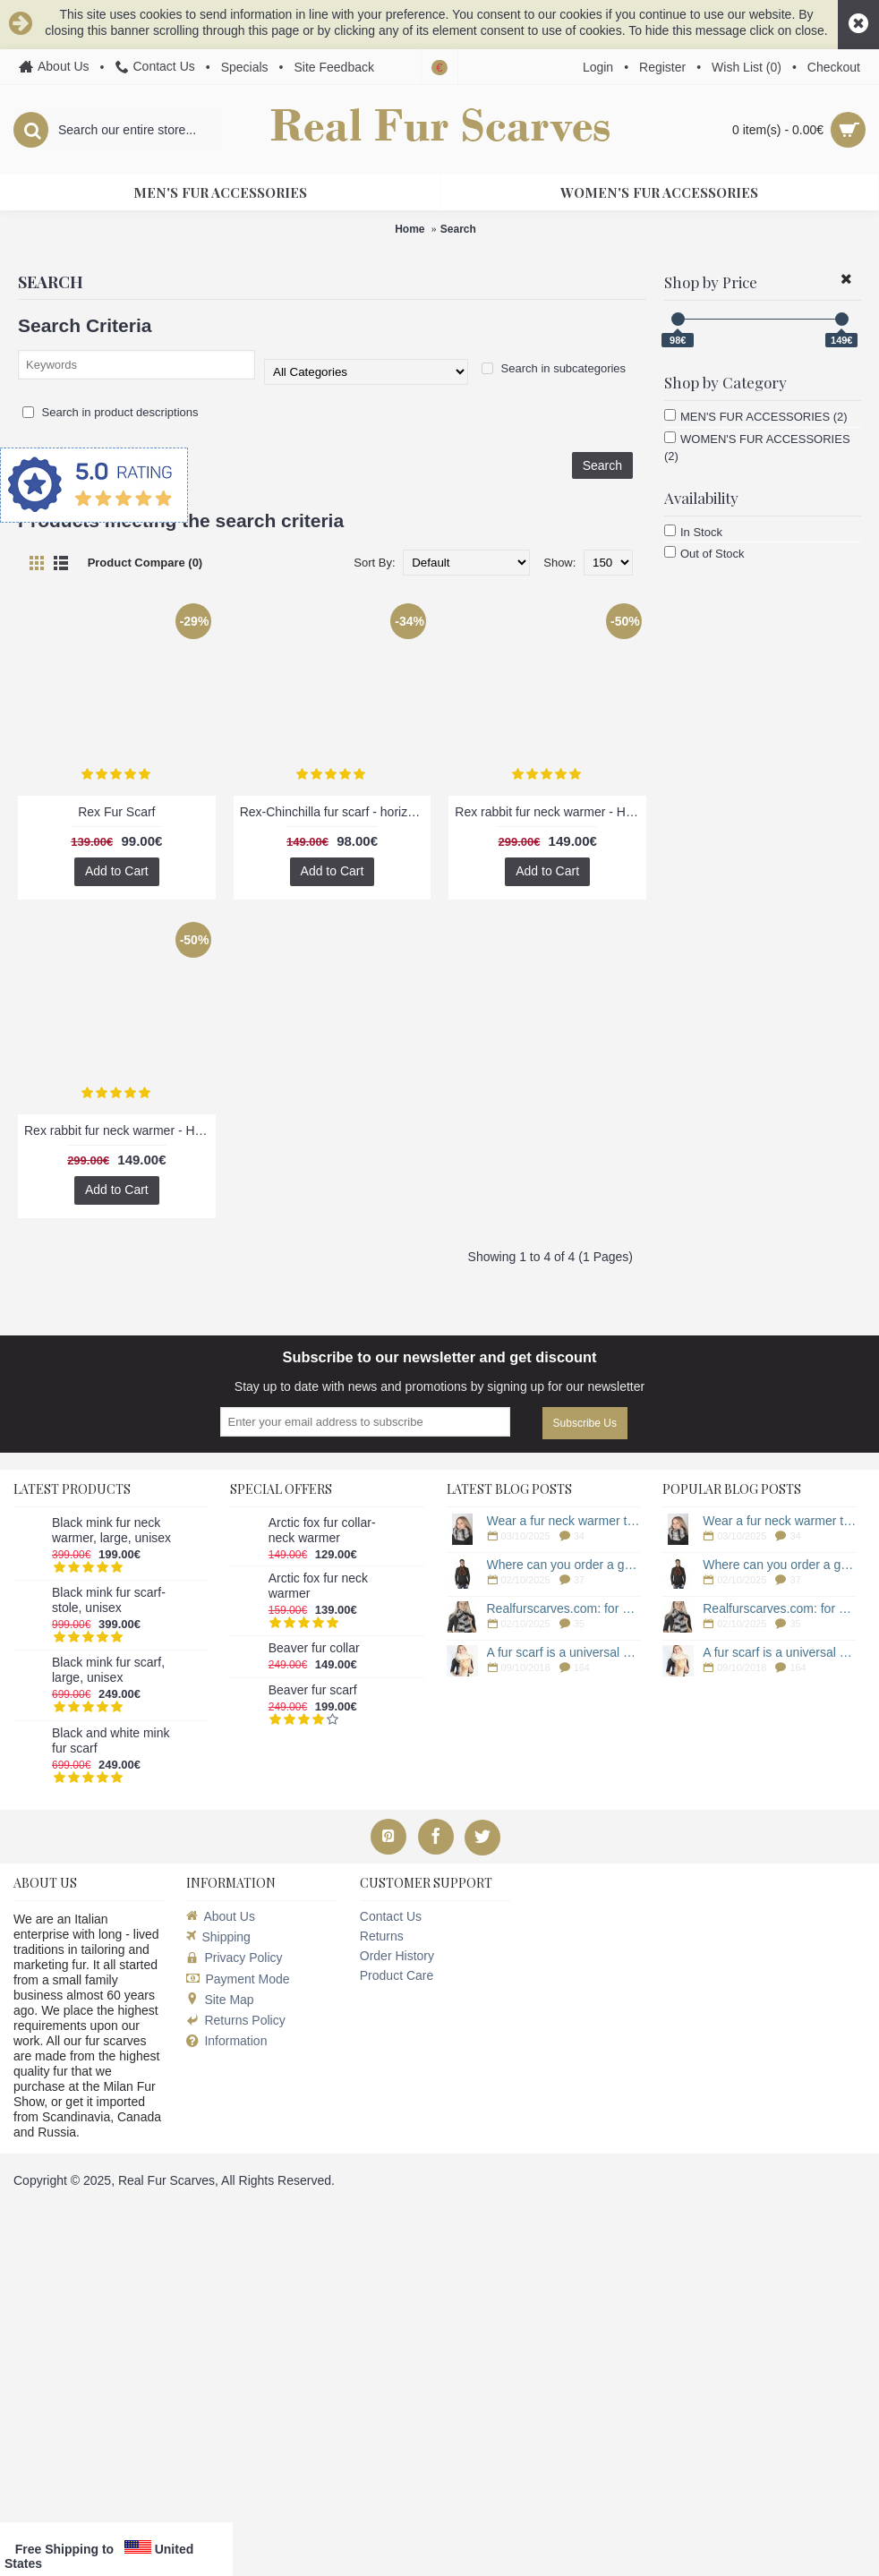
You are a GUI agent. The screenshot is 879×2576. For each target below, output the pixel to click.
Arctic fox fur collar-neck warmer (322, 1530)
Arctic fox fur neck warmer (318, 1585)
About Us (220, 1916)
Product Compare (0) (145, 562)
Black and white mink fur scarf (111, 1740)
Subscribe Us (585, 1423)
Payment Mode (237, 1979)
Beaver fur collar (314, 1648)
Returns (382, 1936)
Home (409, 229)
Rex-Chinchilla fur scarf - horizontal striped (335, 812)
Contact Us (391, 1916)
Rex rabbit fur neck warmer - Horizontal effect (550, 812)
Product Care (396, 1975)
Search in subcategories (554, 368)
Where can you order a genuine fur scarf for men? (564, 1564)
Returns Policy (235, 2020)
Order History (397, 1956)
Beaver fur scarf (313, 1690)
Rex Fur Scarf (116, 812)
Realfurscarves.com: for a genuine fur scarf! (564, 1608)
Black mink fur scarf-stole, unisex (109, 1600)
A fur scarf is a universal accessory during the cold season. (564, 1652)
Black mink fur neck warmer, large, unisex (111, 1530)
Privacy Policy (234, 1957)
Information (226, 2041)
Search (458, 229)
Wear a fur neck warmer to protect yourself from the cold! (564, 1521)
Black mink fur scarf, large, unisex (108, 1670)
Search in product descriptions (110, 412)
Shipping (218, 1937)
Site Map (219, 1999)
